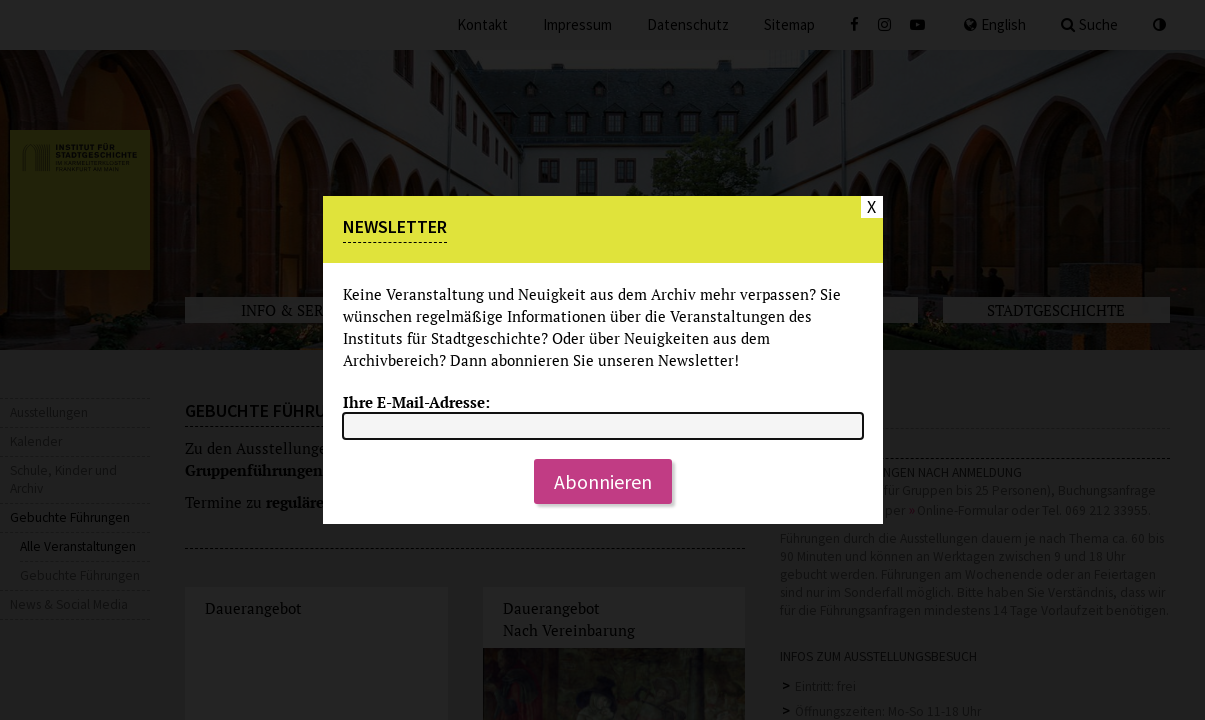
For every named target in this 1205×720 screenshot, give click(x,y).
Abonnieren (603, 481)
